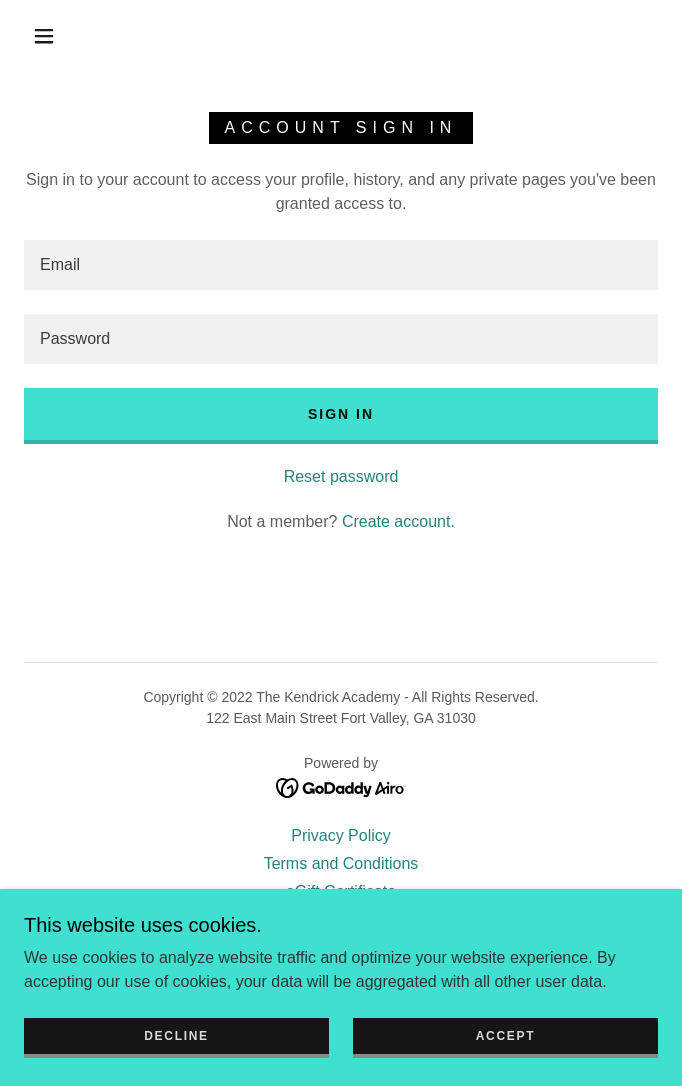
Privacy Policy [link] (341, 835)
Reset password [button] (341, 476)
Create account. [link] (398, 521)
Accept (506, 1036)
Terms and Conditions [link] (341, 863)
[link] (341, 786)
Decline (176, 1036)
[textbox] (341, 265)
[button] (55, 36)
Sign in (341, 414)
